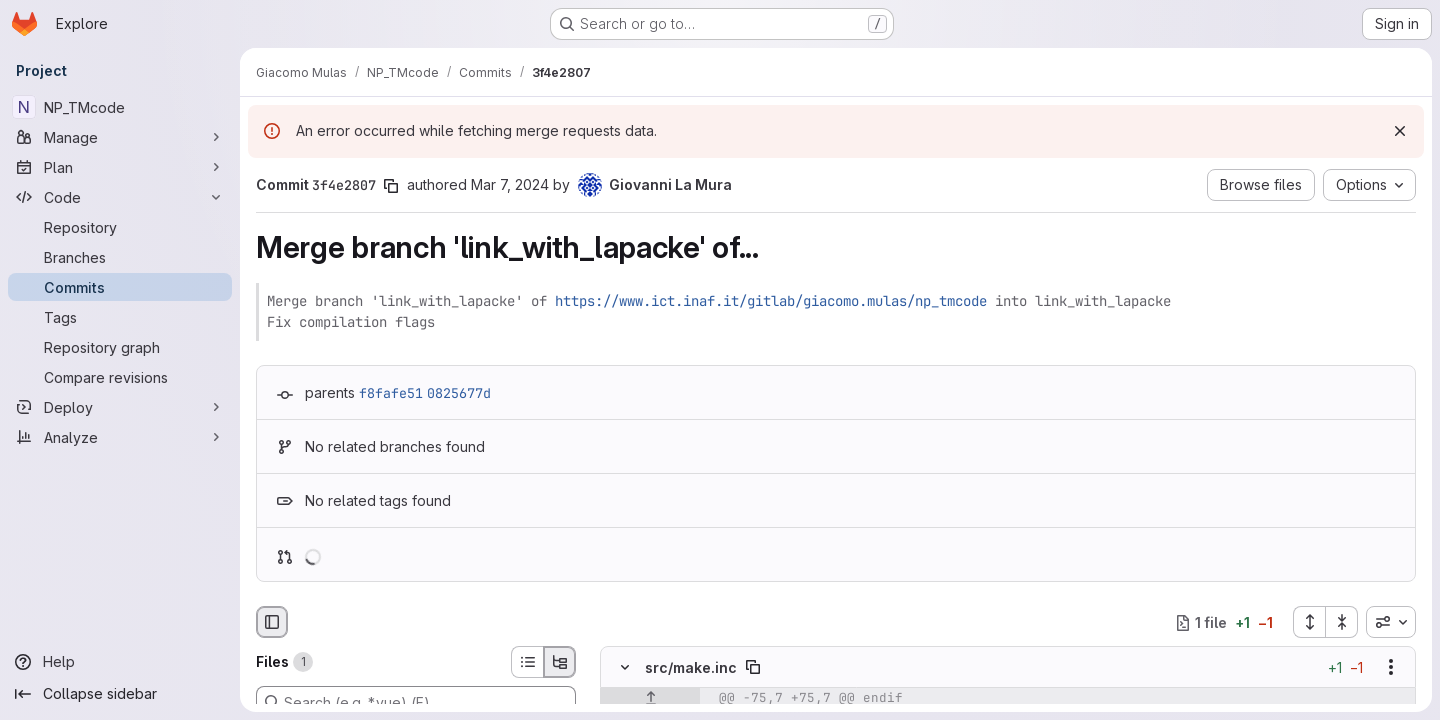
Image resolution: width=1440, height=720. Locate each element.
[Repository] (120, 227)
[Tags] (120, 317)
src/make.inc (691, 667)
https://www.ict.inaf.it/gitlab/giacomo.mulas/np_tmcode (771, 301)
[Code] (120, 197)
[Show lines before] (650, 699)
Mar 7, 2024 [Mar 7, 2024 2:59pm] (510, 184)
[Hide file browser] (272, 622)
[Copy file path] (753, 668)
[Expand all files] (1309, 622)
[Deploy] (120, 407)
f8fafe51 (391, 393)
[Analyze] (120, 437)
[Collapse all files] (1342, 622)
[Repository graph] (120, 347)
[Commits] (120, 287)
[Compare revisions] (120, 377)
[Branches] (120, 257)
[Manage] (120, 137)
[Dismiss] (1400, 131)
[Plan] (120, 167)
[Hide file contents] (625, 668)
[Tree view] (560, 662)
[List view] (527, 662)
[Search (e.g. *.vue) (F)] (416, 702)
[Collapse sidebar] (120, 694)
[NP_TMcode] (120, 107)
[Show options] (1391, 668)
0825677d (459, 393)
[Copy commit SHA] (391, 186)
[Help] (120, 662)
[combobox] (1391, 622)
